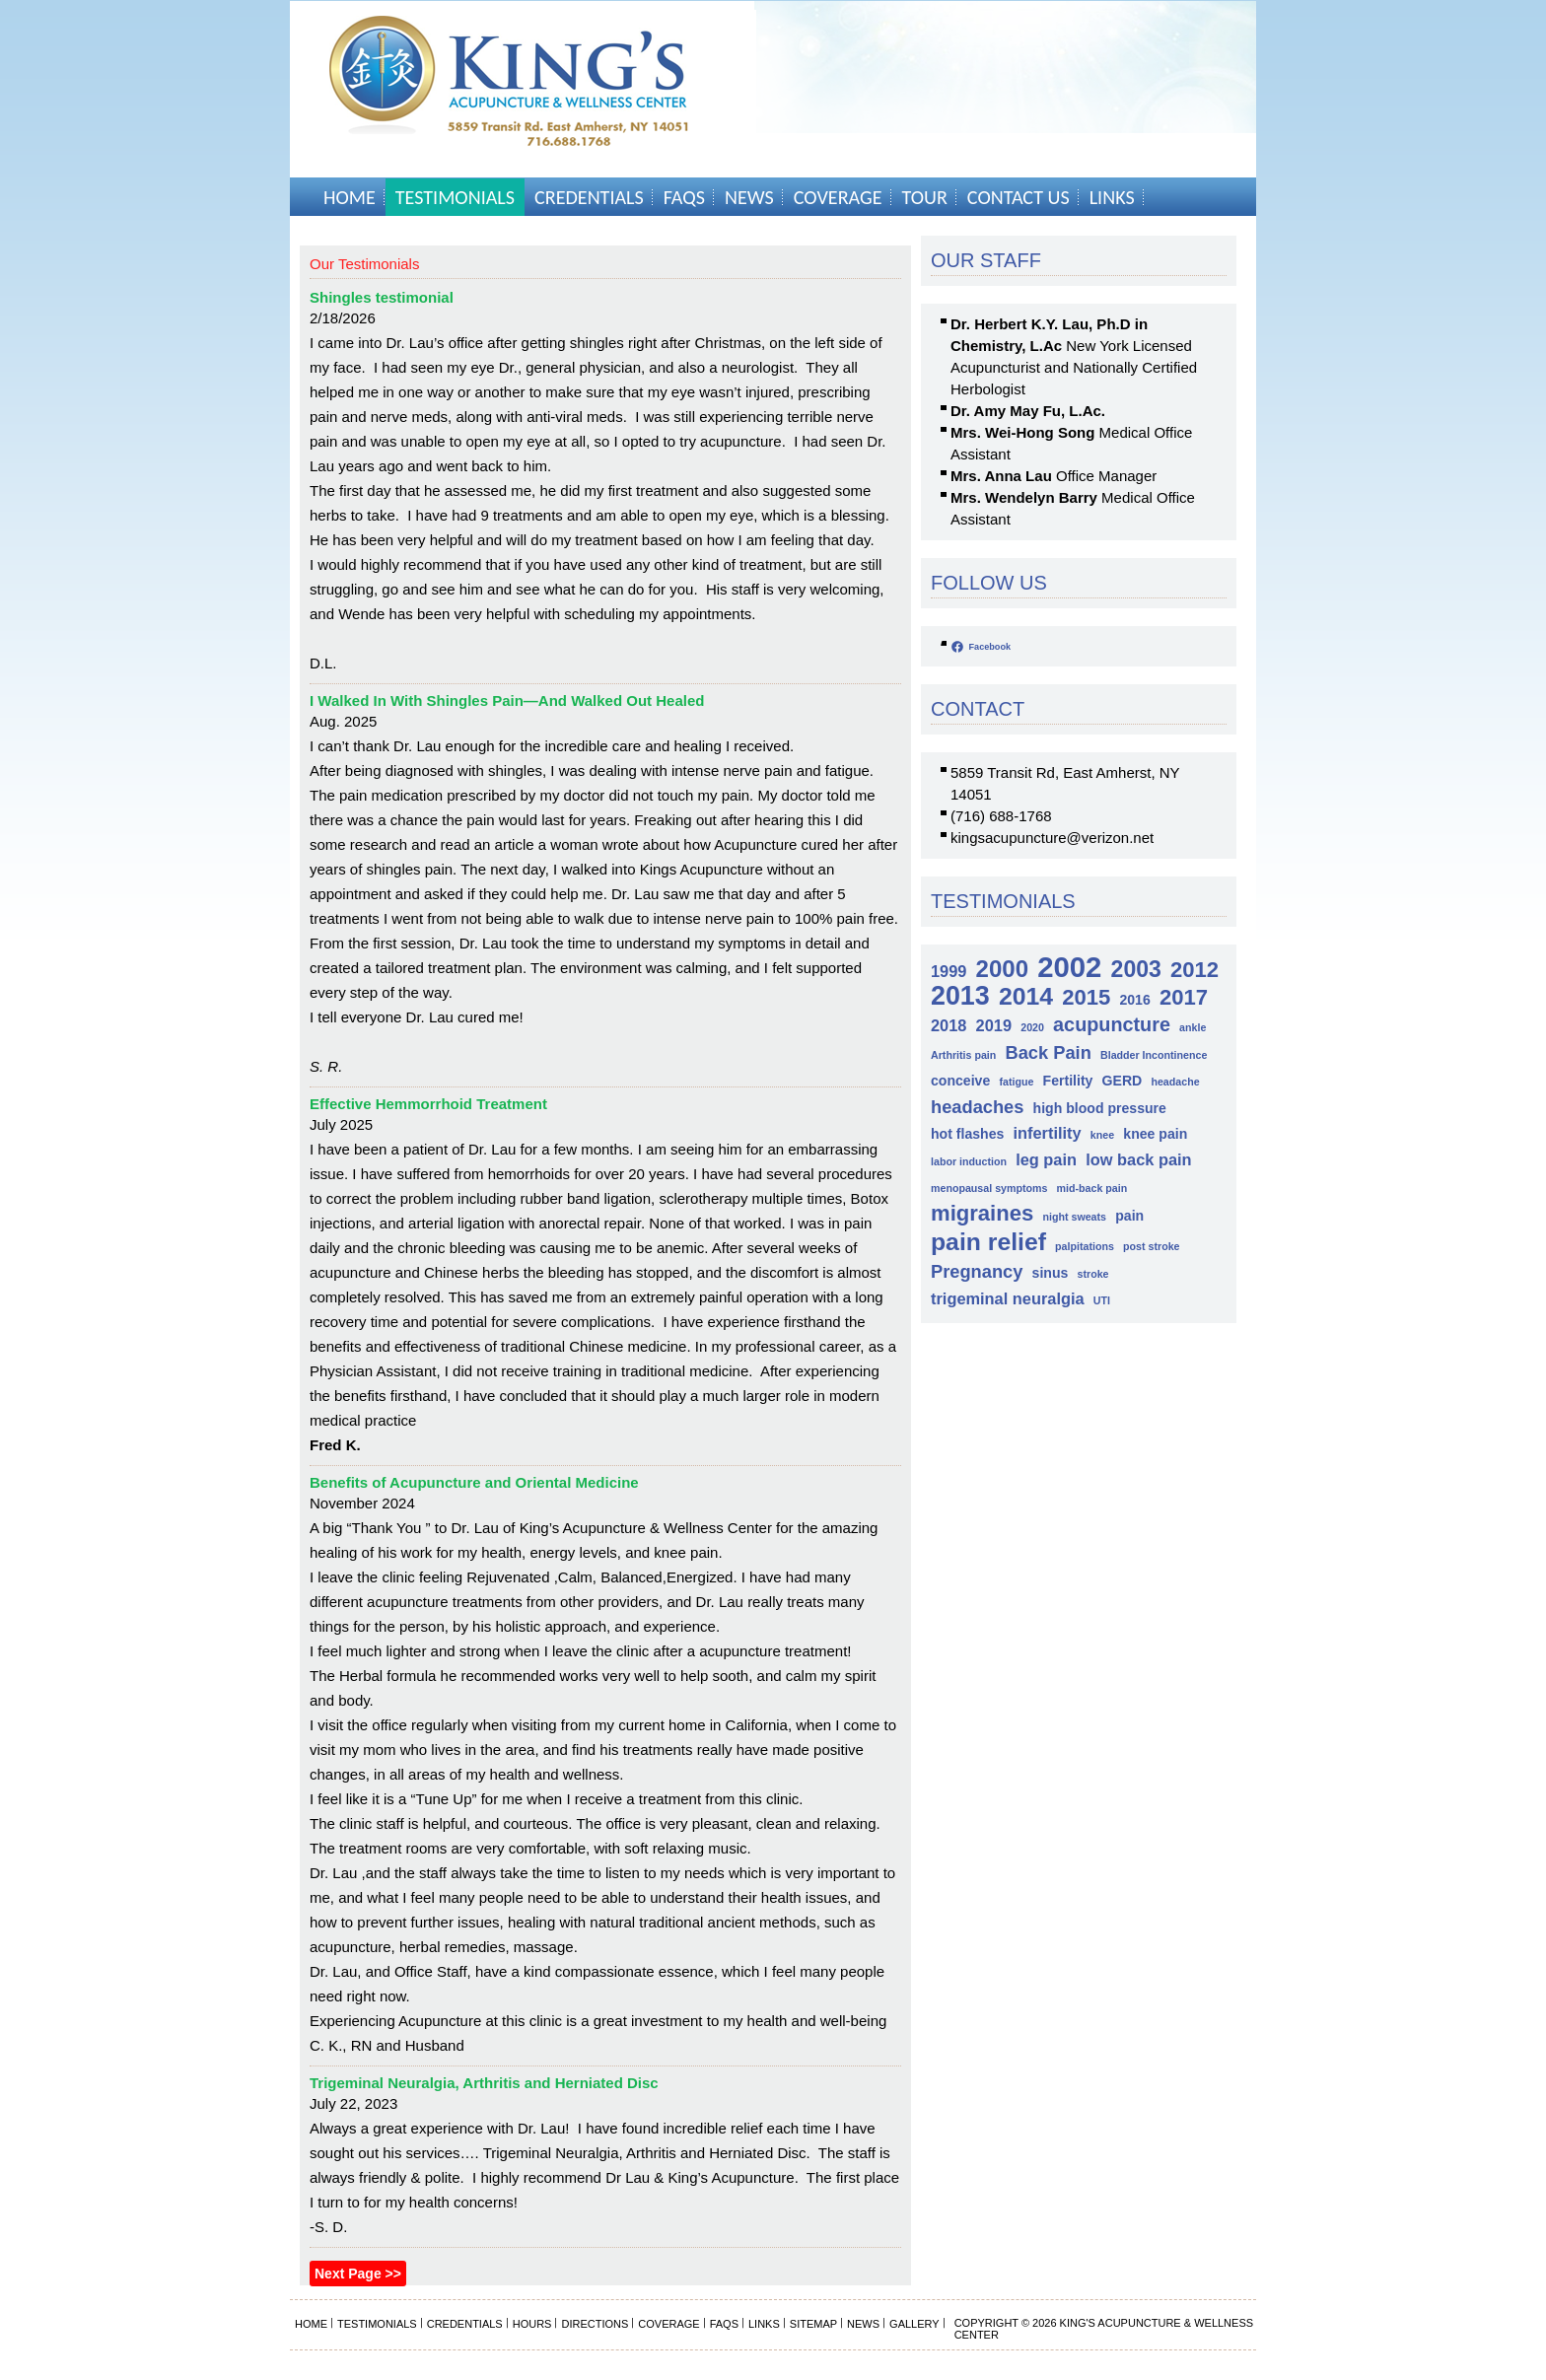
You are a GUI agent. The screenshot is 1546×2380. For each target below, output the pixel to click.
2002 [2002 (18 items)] (1069, 966)
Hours (532, 2324)
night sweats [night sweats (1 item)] (1074, 1217)
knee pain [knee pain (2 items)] (1155, 1134)
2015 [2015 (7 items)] (1086, 997)
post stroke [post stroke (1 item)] (1151, 1246)
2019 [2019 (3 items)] (994, 1025)
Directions (594, 2324)
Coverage (838, 197)
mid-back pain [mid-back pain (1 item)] (1092, 1188)
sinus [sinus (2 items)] (1050, 1273)
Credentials (589, 197)
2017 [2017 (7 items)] (1184, 997)
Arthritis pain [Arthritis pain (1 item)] (963, 1055)
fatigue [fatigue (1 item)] (1016, 1081)
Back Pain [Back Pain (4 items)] (1047, 1052)
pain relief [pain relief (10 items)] (988, 1241)
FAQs (684, 197)
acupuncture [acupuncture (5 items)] (1111, 1024)
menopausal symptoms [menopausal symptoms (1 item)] (989, 1188)
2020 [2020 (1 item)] (1032, 1027)
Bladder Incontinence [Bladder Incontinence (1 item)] (1153, 1055)
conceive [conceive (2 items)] (960, 1080)
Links (1112, 197)
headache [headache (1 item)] (1175, 1081)
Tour (925, 197)
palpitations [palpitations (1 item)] (1084, 1246)
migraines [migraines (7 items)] (982, 1213)
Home (349, 197)
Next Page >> (358, 2273)
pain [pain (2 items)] (1129, 1216)
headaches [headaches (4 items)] (977, 1106)
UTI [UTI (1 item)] (1101, 1300)
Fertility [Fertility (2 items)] (1068, 1080)
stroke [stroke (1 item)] (1093, 1274)
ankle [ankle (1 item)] (1192, 1027)
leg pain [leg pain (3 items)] (1046, 1159)
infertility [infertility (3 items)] (1048, 1133)
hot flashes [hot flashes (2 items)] (967, 1134)
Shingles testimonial (382, 297)
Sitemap (813, 2324)
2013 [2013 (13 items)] (960, 996)
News (749, 197)
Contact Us (1018, 197)
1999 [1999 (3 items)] (948, 971)
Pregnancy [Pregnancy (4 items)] (976, 1271)
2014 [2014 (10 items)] (1026, 996)
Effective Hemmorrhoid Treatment (428, 1103)
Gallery (914, 2324)
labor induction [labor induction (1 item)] (969, 1161)
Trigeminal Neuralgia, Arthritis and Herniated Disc (484, 2082)
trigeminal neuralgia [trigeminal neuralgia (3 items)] (1008, 1298)
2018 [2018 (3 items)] (948, 1025)
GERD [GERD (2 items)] (1122, 1080)
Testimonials (455, 197)
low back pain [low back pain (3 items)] (1138, 1159)
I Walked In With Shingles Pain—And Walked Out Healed (507, 700)
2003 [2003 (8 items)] (1136, 969)
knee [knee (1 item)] (1102, 1135)
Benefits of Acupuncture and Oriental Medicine (474, 1482)
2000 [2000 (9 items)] (1002, 968)
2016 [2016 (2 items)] (1134, 1000)
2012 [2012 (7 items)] (1194, 969)
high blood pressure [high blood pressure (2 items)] (1099, 1108)
